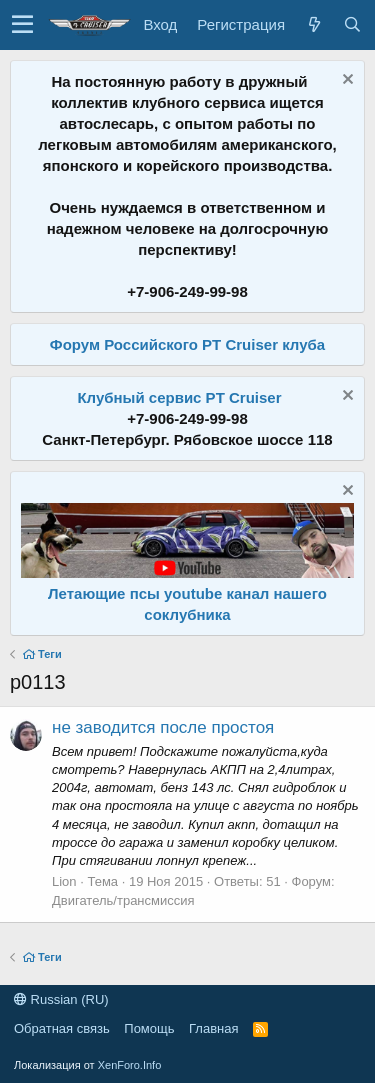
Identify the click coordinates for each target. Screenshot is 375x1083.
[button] (22, 25)
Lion (64, 881)
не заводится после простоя (163, 727)
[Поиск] (352, 24)
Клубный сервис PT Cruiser (179, 397)
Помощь (149, 1028)
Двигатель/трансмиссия (123, 900)
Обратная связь (62, 1028)
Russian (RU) (61, 999)
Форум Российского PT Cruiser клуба (187, 344)
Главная (213, 1028)
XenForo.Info (130, 1065)
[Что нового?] (314, 24)
